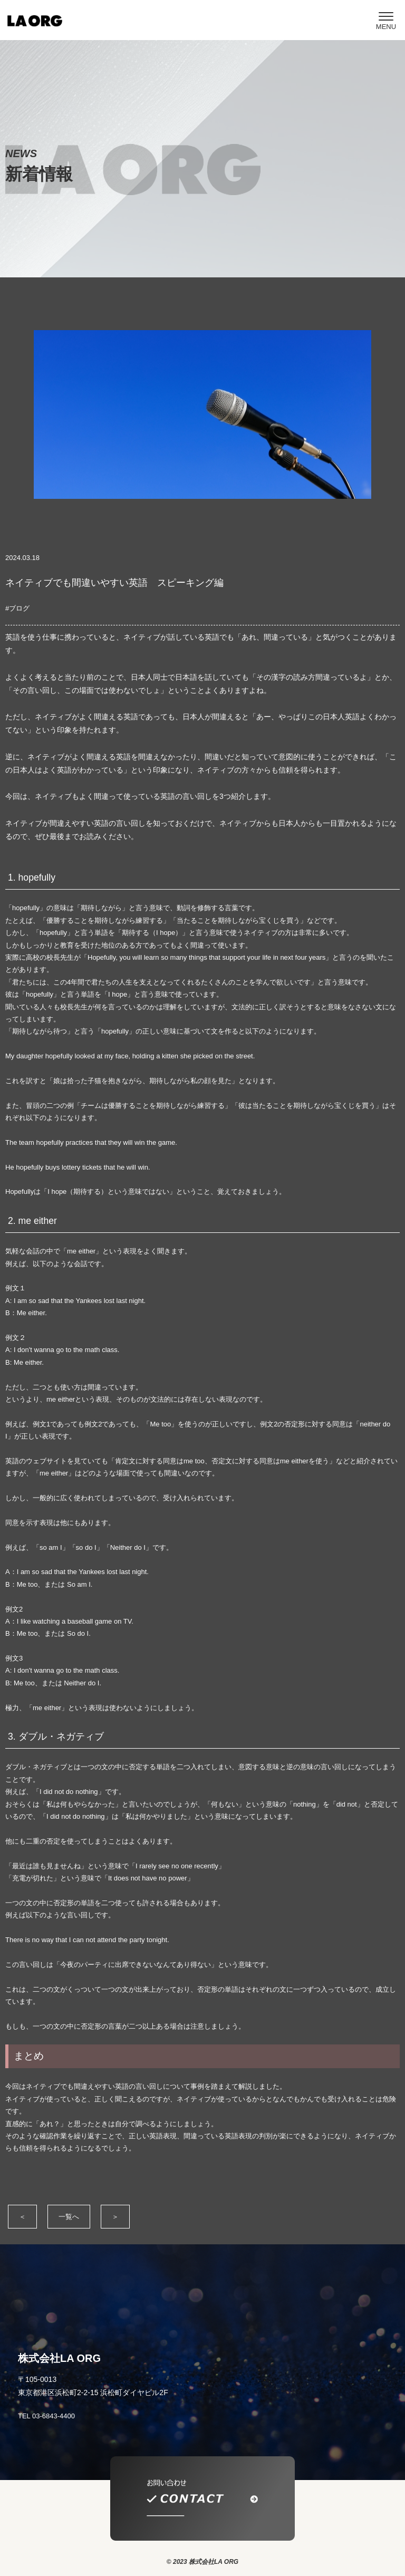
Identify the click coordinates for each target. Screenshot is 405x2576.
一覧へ (69, 2217)
